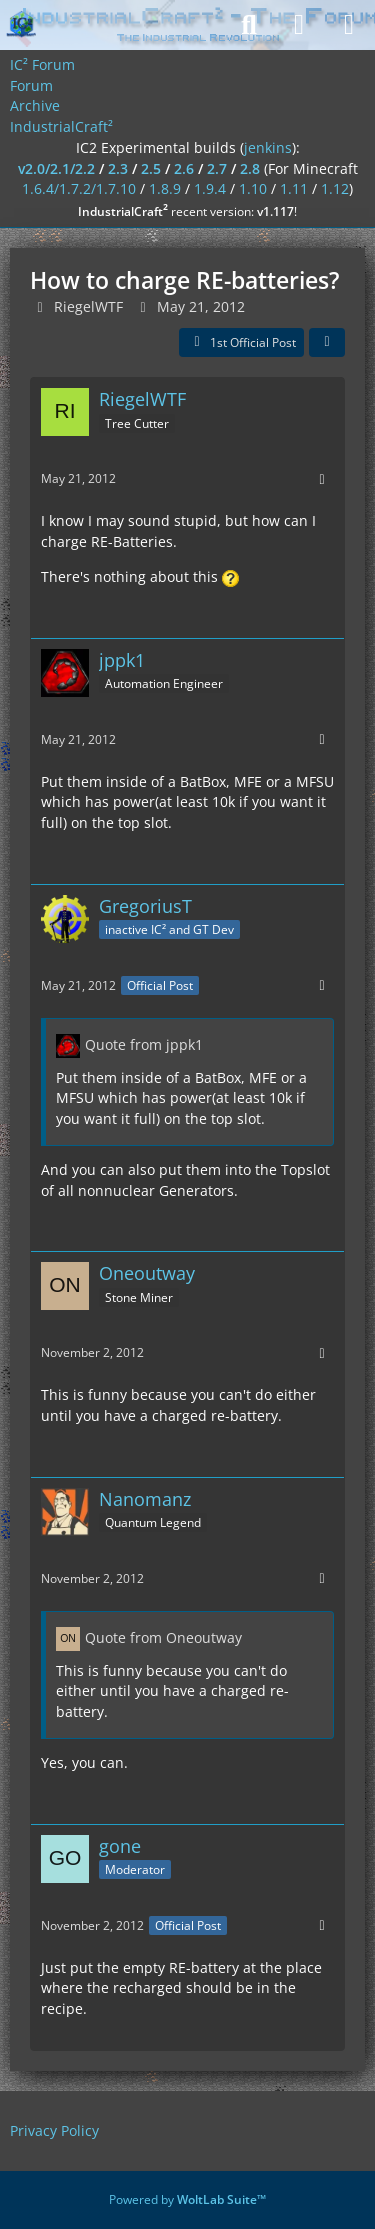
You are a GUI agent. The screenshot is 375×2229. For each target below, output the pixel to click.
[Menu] (349, 25)
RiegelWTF (88, 306)
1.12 (335, 188)
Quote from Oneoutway (163, 1637)
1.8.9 (165, 188)
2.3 (118, 168)
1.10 (253, 188)
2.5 (151, 168)
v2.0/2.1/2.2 (56, 168)
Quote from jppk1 (144, 1044)
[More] (322, 479)
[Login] (299, 25)
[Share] (327, 343)
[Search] (249, 25)
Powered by (187, 2199)
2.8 (250, 168)
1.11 (294, 188)
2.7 (217, 168)
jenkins (268, 147)
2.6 (184, 168)
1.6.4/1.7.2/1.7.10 (79, 188)
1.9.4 (210, 188)
